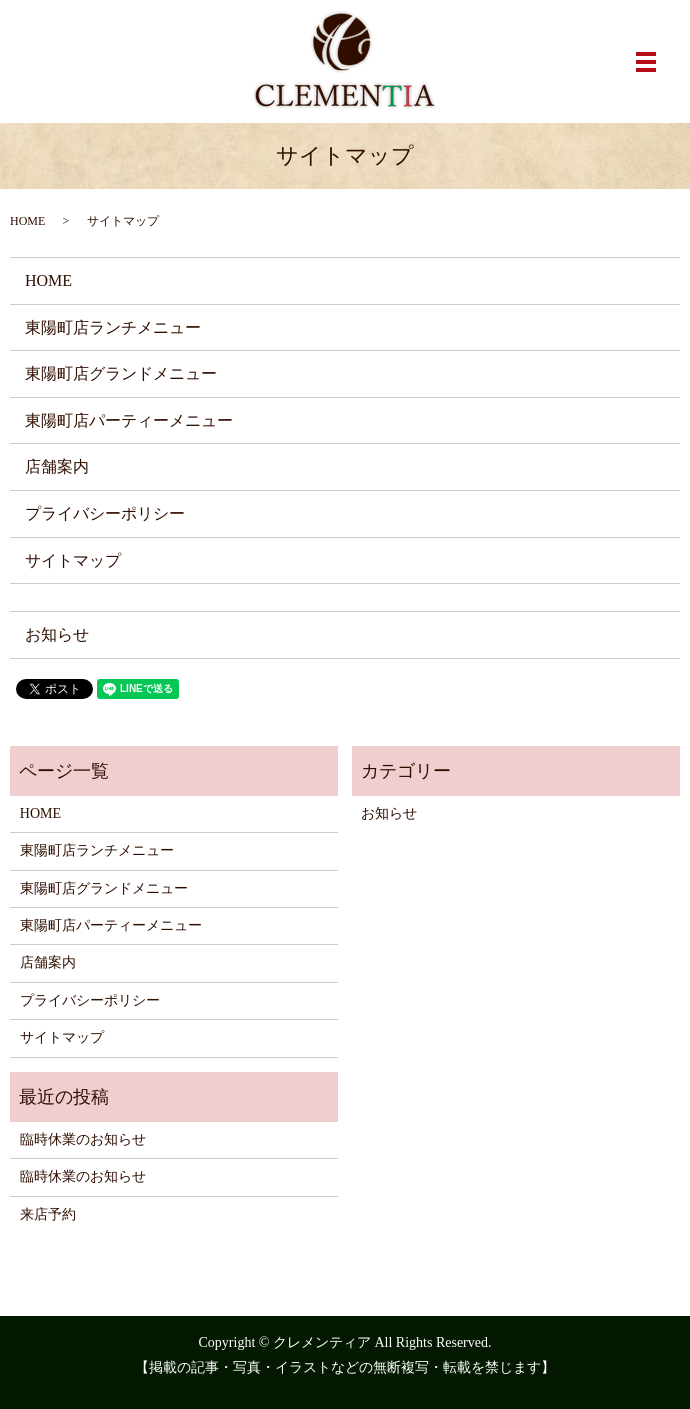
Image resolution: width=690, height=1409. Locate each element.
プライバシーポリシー (105, 513)
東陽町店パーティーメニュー (129, 420)
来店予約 (48, 1214)
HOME (27, 221)
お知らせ (57, 634)
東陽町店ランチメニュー (113, 327)
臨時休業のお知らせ (83, 1139)
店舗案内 (57, 466)
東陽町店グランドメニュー (121, 373)
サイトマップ (73, 560)
